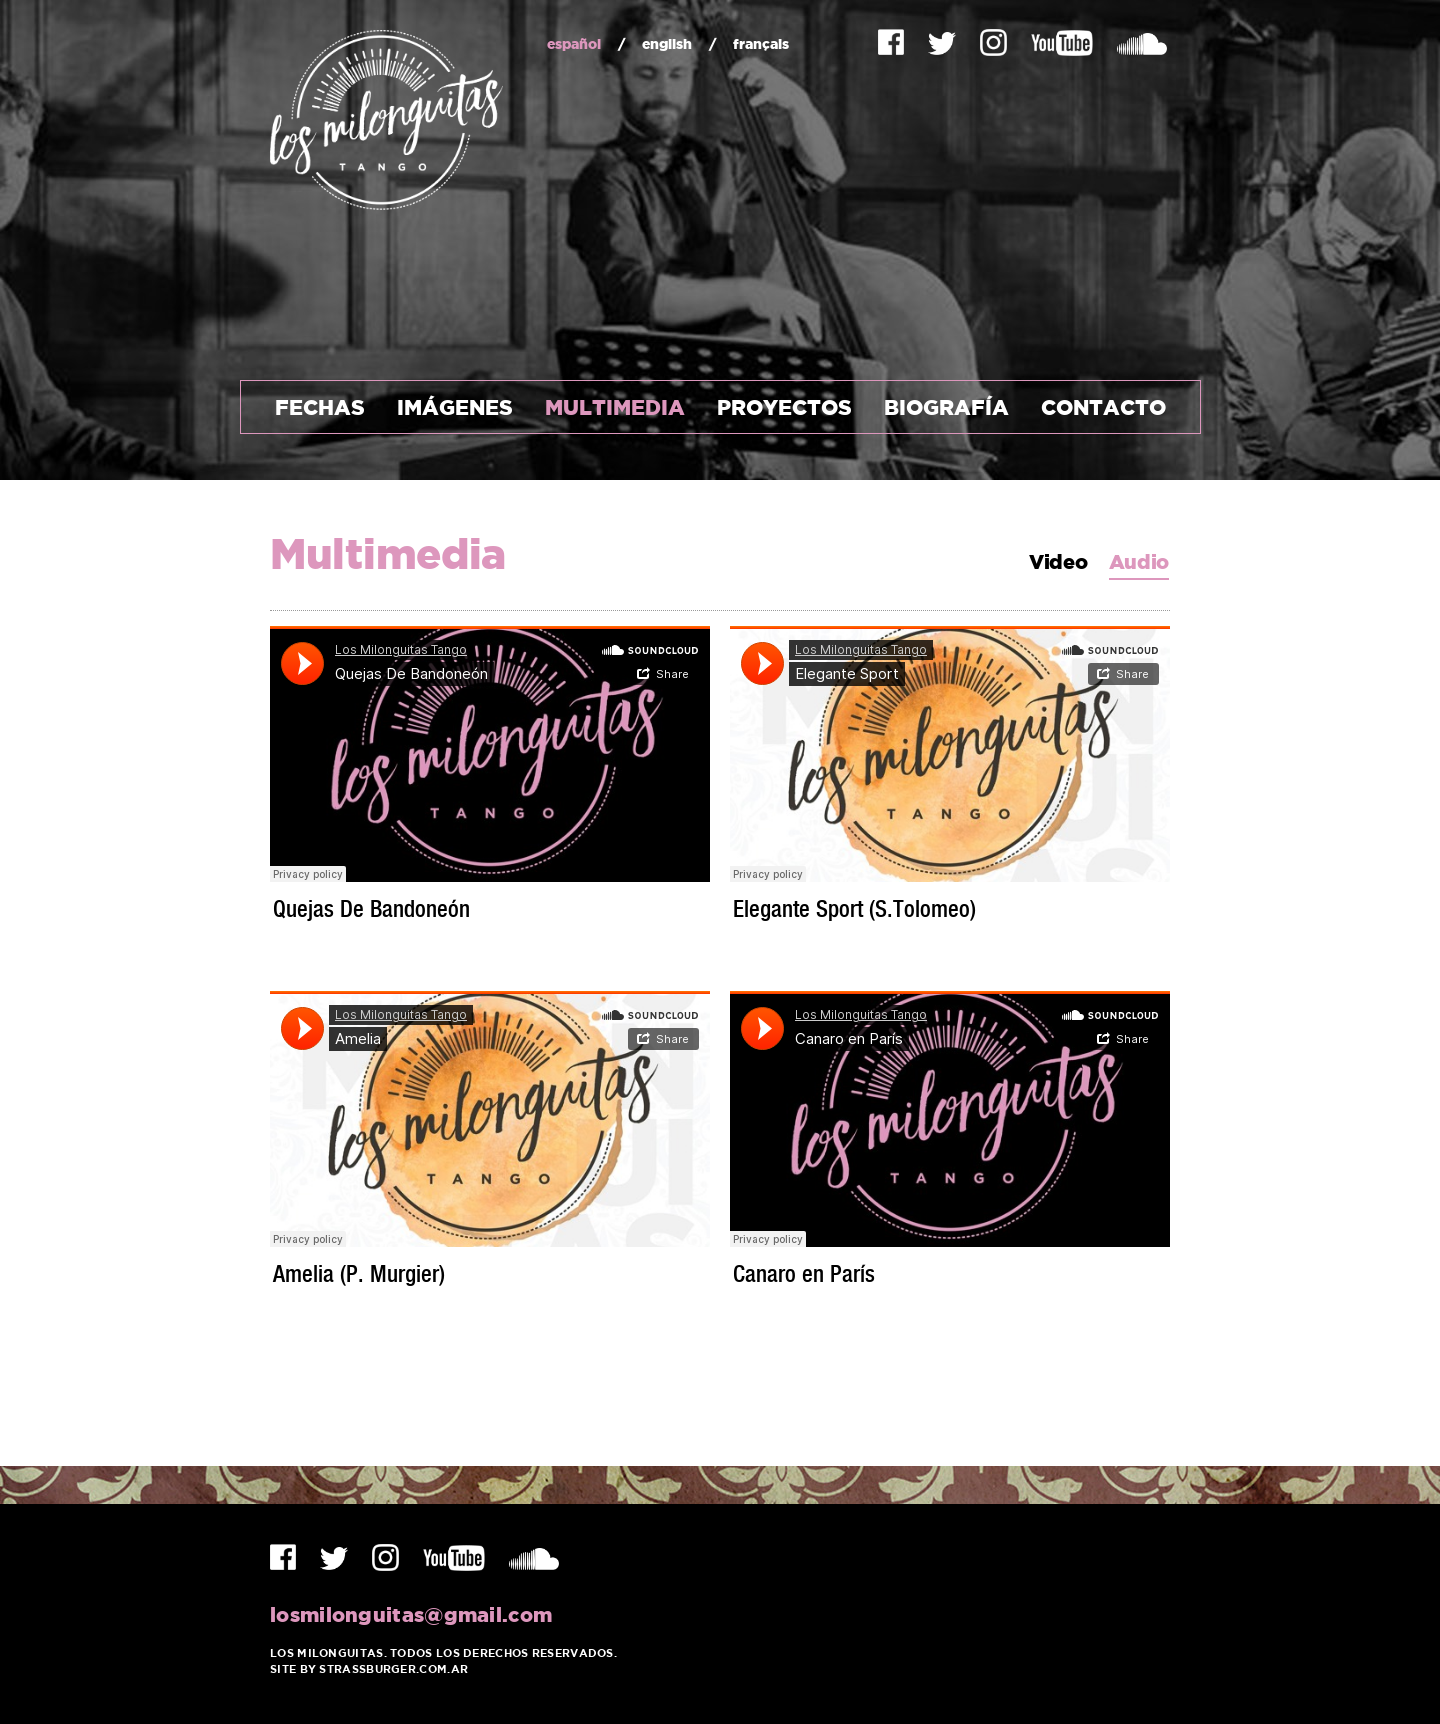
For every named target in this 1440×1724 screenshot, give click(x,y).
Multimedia (615, 407)
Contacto (1103, 407)
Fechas (320, 407)
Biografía (946, 407)
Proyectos (784, 407)
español (574, 44)
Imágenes (455, 407)
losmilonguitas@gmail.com (411, 1614)
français (761, 44)
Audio (1139, 562)
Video (1058, 562)
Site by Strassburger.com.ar (369, 1669)
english (667, 44)
